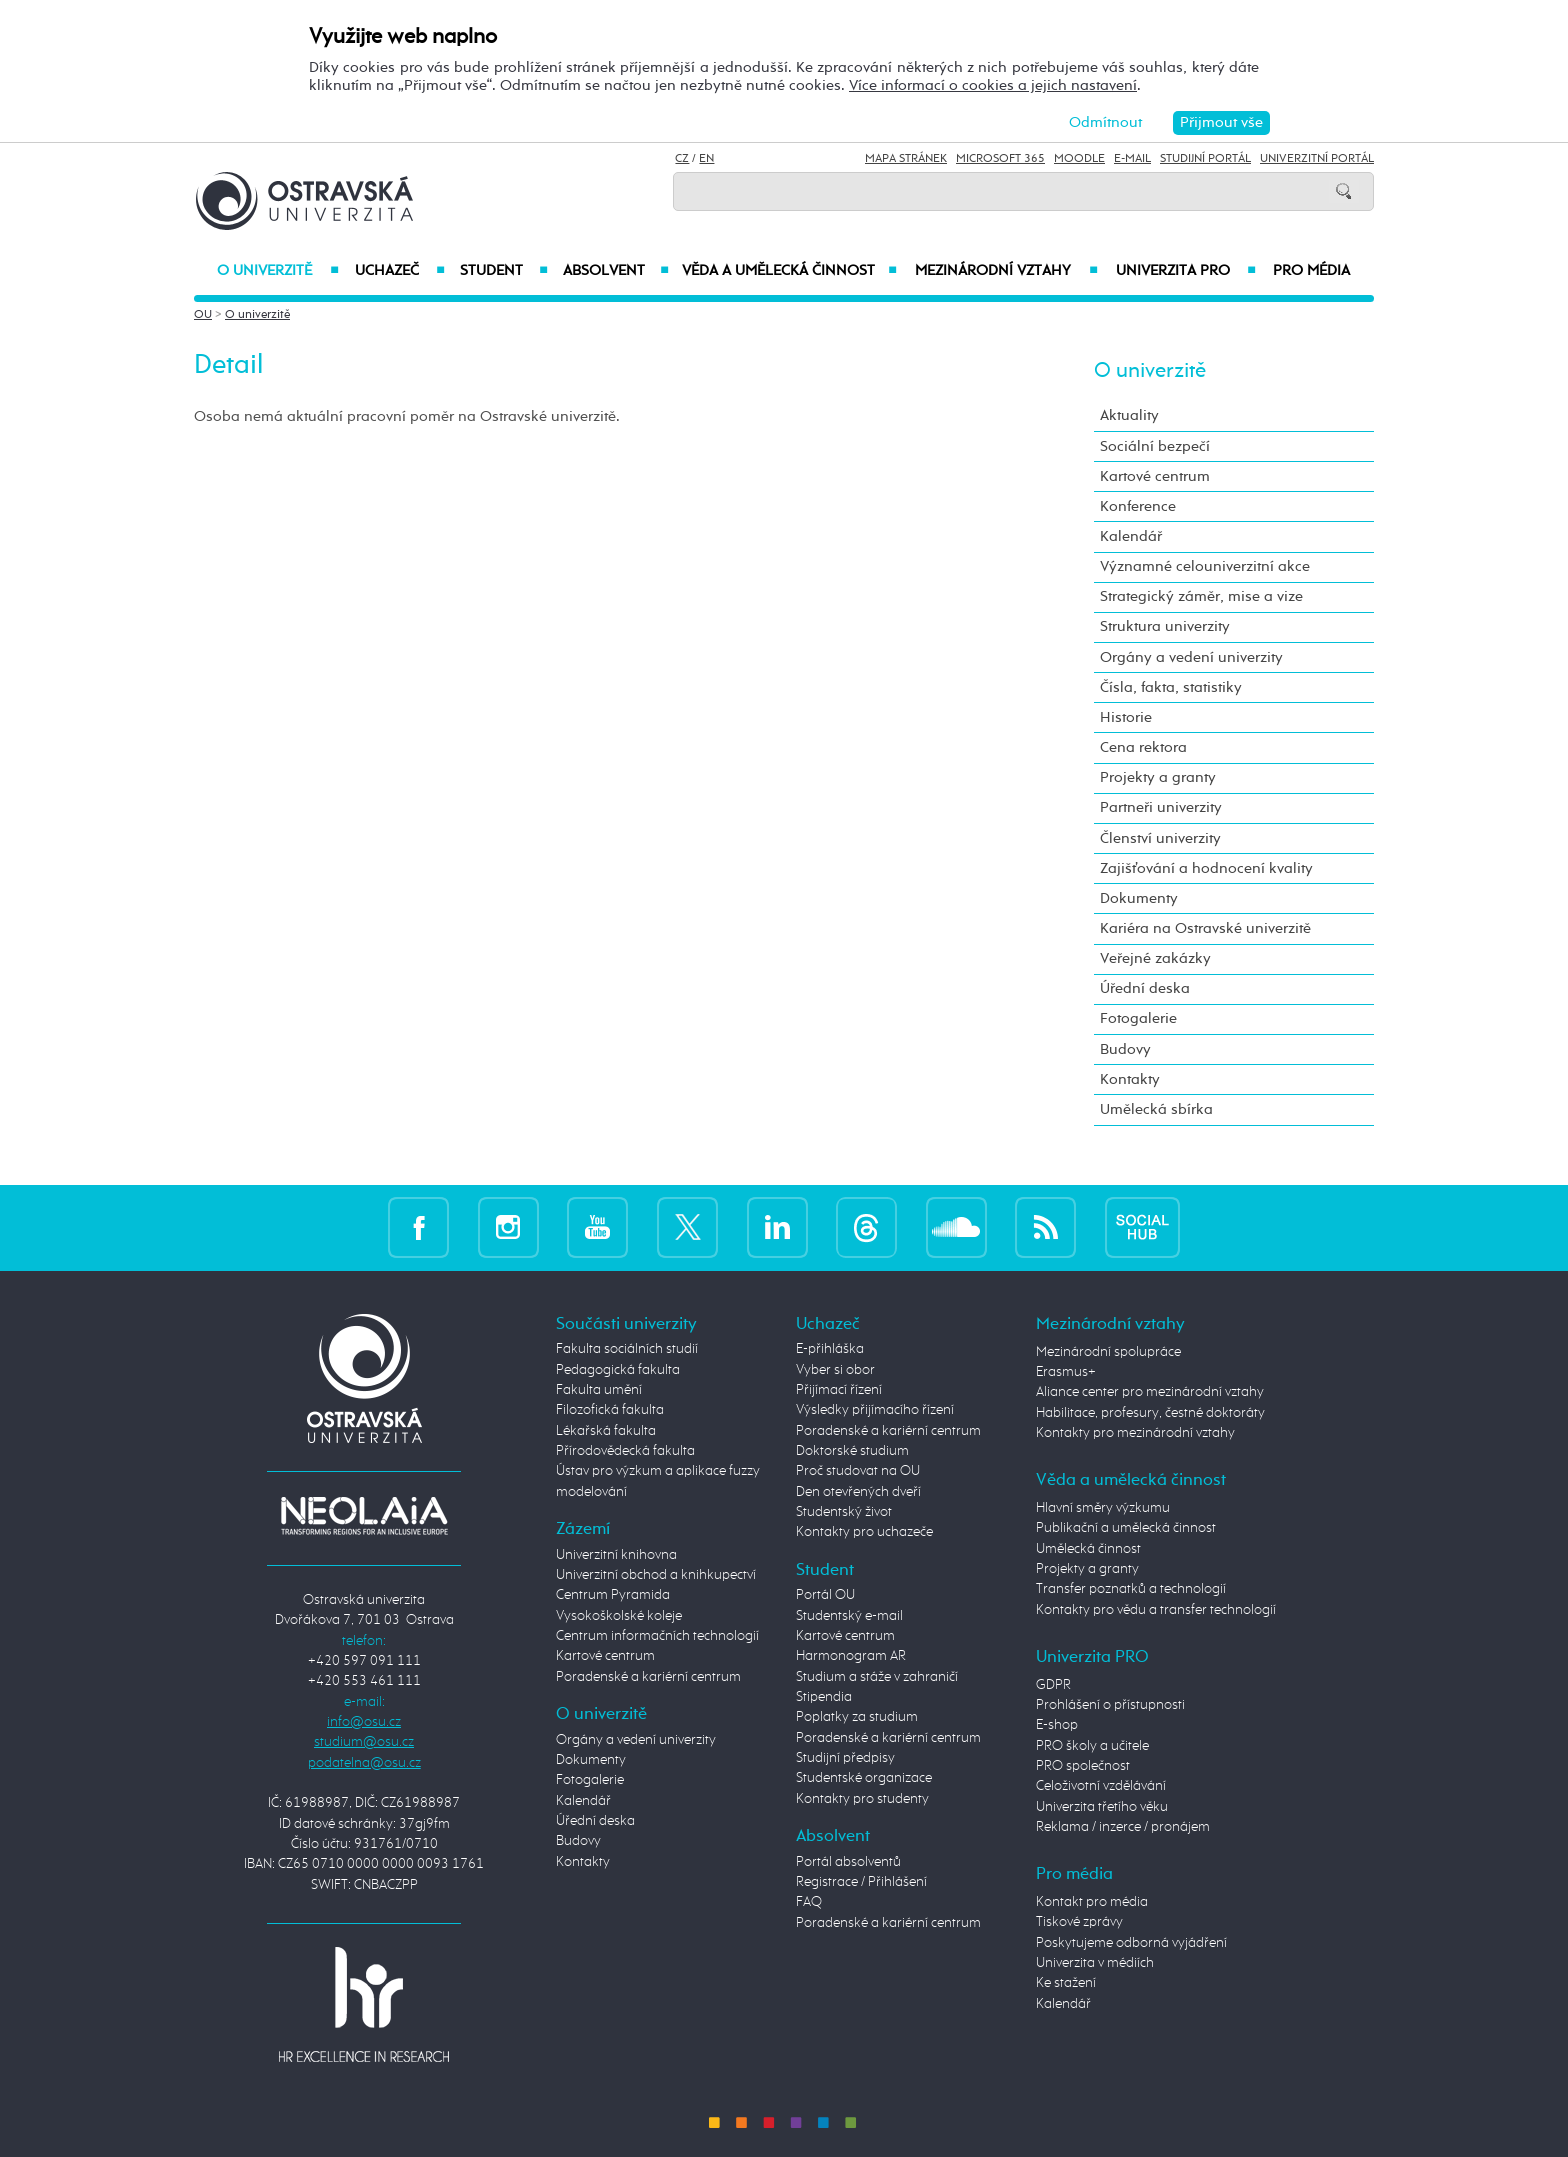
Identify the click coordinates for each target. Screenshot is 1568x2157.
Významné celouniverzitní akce (1205, 566)
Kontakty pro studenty (862, 1799)
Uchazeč (399, 271)
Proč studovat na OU (858, 1471)
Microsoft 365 (1000, 159)
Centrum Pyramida (613, 1595)
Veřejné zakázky (1155, 958)
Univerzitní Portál (1317, 159)
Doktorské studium (852, 1451)
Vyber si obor (835, 1370)
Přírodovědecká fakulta (625, 1451)
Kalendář (1131, 536)
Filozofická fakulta (610, 1410)
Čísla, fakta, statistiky (1171, 687)
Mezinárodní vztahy (1006, 271)
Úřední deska (1145, 988)
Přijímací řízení (839, 1390)
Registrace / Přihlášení (861, 1882)
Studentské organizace (864, 1778)
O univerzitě (278, 271)
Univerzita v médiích (1095, 1963)
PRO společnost (1083, 1766)
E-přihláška (830, 1349)
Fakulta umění (599, 1390)
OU (203, 315)
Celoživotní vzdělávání (1101, 1786)
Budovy (1125, 1049)
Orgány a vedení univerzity (1191, 657)
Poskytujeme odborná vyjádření (1131, 1943)
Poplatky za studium (857, 1717)
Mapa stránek (906, 159)
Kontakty (1130, 1079)
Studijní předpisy (845, 1758)
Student (504, 271)
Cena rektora (1143, 747)
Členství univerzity (1160, 838)
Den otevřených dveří (858, 1492)
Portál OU (825, 1595)
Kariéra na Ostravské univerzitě (1205, 928)
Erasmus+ (1066, 1372)
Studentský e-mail (849, 1616)
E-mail (1132, 159)
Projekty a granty (1158, 777)
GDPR (1053, 1685)
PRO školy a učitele (1092, 1746)
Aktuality (1129, 415)
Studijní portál (1205, 159)
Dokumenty (1139, 898)
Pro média (1311, 271)
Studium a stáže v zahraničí (877, 1677)
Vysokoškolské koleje (619, 1616)
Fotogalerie (1138, 1018)
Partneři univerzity (1161, 807)
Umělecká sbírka (1156, 1109)
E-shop (1057, 1725)
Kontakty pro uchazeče (864, 1532)
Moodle (1079, 159)
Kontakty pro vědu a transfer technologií (1156, 1610)
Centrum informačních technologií (657, 1636)
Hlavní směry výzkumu (1103, 1508)
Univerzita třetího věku (1102, 1807)
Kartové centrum (1155, 476)
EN (706, 159)
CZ (682, 159)
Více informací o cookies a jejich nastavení (993, 85)
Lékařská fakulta (606, 1431)
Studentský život (844, 1512)
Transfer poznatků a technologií (1131, 1589)
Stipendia (824, 1697)
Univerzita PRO (1186, 271)
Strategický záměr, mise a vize (1201, 596)
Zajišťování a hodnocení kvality (1206, 868)
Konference (1138, 506)
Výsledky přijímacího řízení (875, 1410)
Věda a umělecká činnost (789, 271)
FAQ (809, 1902)
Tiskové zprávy (1079, 1922)
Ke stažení (1066, 1983)
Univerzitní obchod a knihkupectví (656, 1575)
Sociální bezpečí (1155, 446)
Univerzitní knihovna (616, 1555)
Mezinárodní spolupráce (1108, 1352)
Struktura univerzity (1165, 626)
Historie (1126, 717)
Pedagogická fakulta (618, 1370)
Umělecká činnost (1088, 1549)
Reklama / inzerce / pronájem (1123, 1827)
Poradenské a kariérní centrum (648, 1677)
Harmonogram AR (851, 1656)
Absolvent (616, 271)
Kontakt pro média (1092, 1902)
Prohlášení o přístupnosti (1110, 1705)
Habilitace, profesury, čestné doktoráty (1150, 1413)
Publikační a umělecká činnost (1126, 1528)
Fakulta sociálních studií (627, 1349)
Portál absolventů (848, 1862)
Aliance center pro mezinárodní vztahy (1150, 1392)
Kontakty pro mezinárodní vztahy (1135, 1433)
